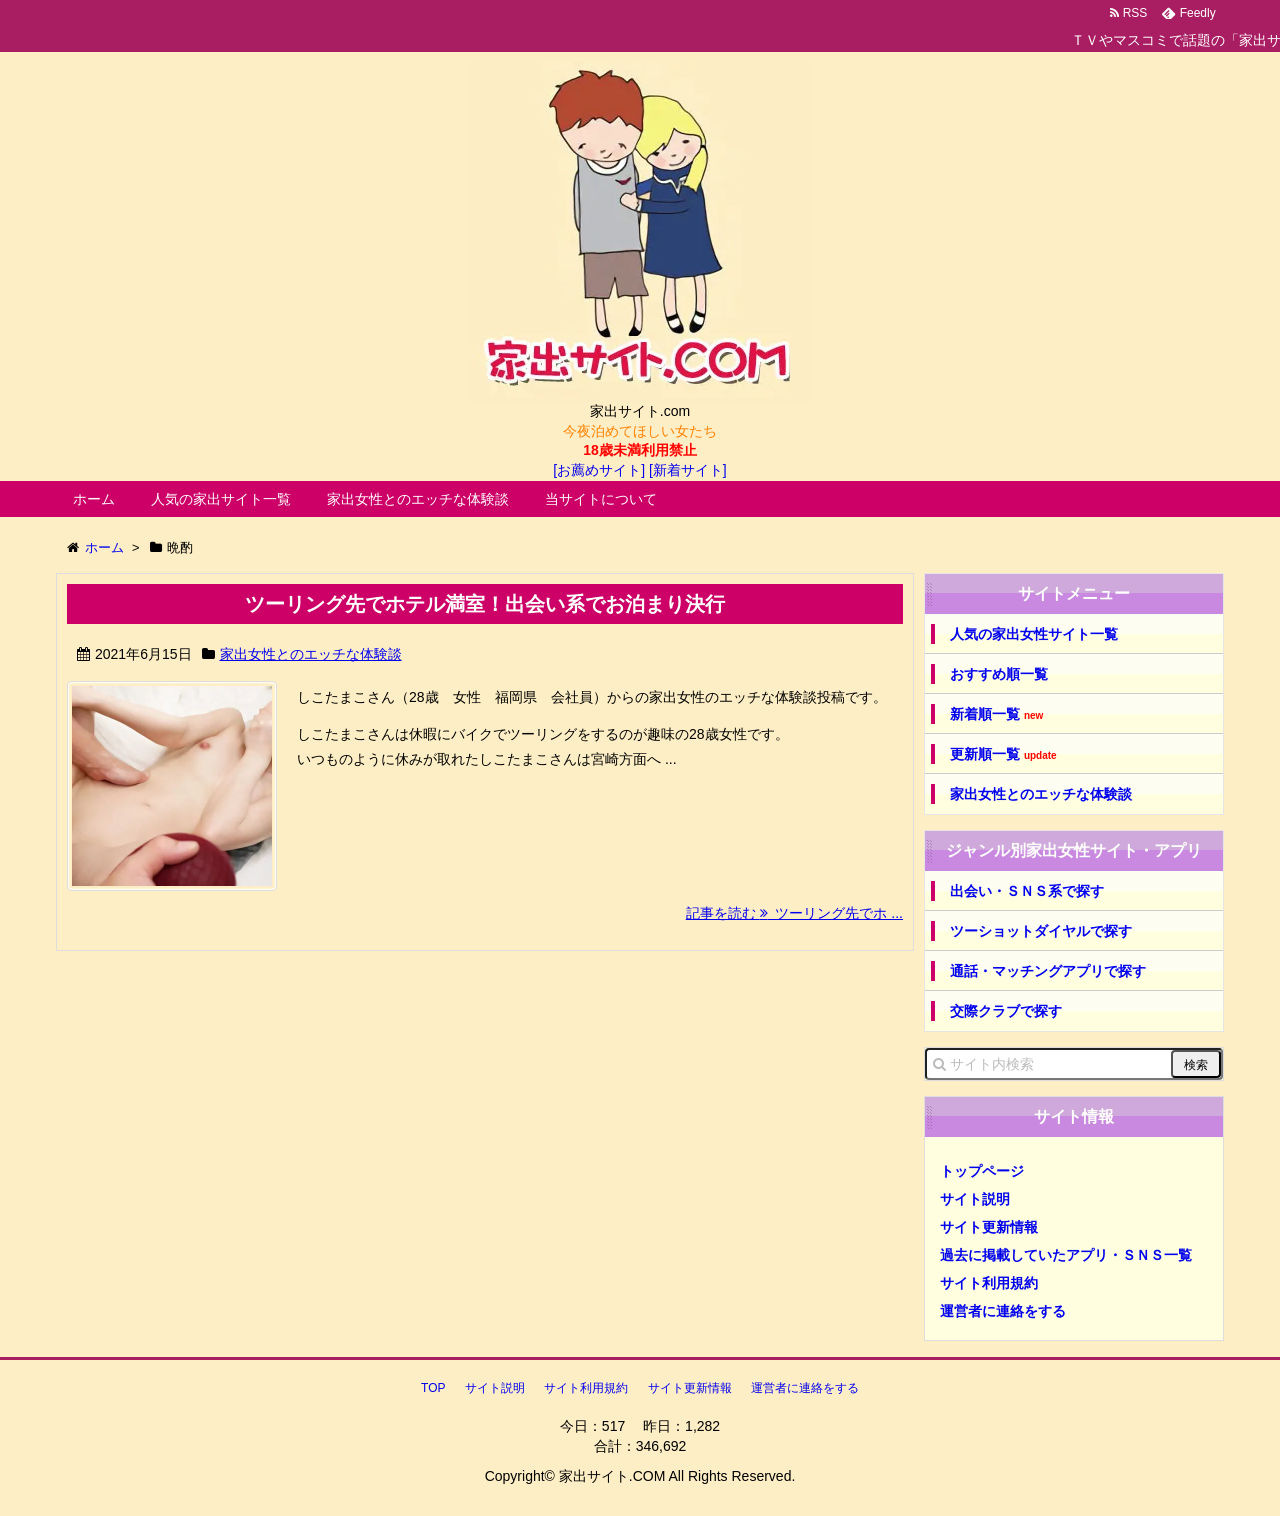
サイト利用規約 (989, 1283)
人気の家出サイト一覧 (221, 499)
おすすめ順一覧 (999, 674)
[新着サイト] (688, 470)
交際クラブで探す (1006, 1011)
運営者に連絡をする (1003, 1311)
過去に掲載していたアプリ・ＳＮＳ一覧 (1066, 1255)
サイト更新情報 (989, 1227)
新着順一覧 (996, 714)
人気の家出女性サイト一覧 (1034, 634)
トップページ (982, 1171)
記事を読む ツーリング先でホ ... (794, 913)
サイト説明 (975, 1199)
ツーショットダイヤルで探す (1041, 931)
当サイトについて (601, 499)
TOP (433, 1388)
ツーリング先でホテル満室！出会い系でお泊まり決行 (485, 604)
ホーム (94, 499)
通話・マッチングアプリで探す (1048, 971)
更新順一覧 (1003, 754)
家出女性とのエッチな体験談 (418, 499)
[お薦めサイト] (599, 470)
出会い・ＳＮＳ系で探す (1027, 891)
